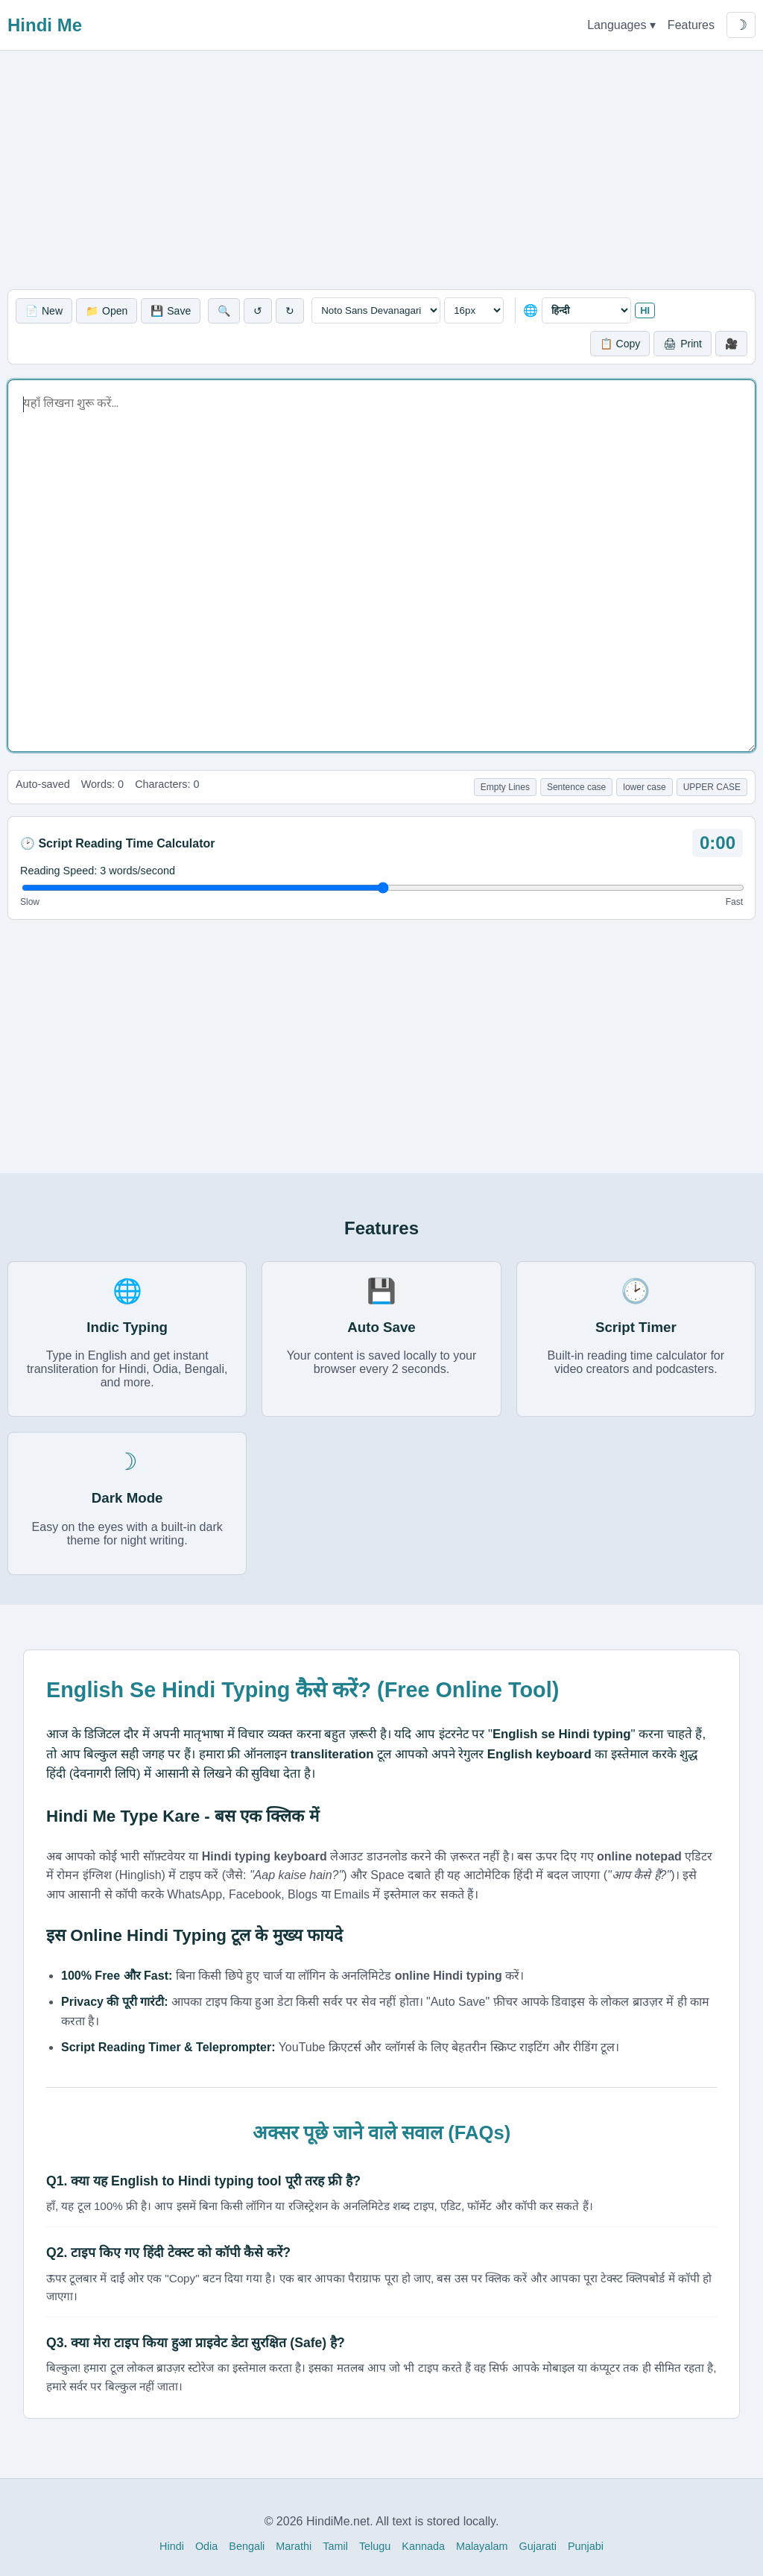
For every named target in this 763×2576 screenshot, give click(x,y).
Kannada (423, 2546)
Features (691, 25)
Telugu (374, 2546)
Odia (206, 2546)
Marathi (293, 2546)
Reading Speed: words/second (97, 871)
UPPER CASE (712, 787)
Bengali (247, 2546)
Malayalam (482, 2546)
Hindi (171, 2546)
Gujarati (538, 2546)
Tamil (335, 2546)
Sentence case (576, 787)
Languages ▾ (621, 25)
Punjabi (586, 2546)
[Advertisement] (381, 170)
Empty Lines (505, 787)
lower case (644, 787)
